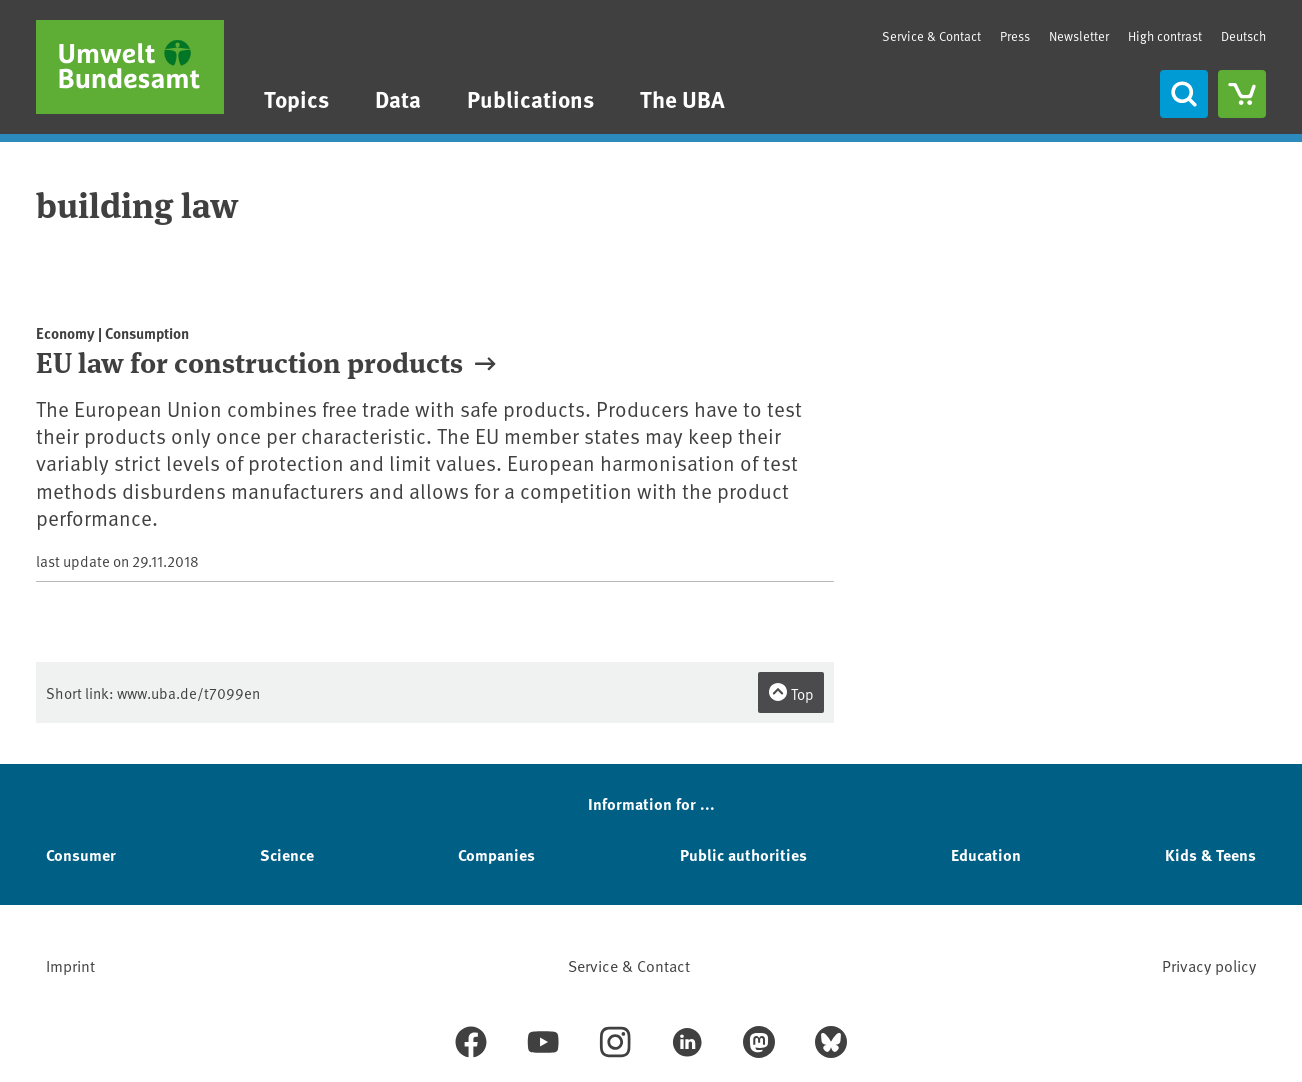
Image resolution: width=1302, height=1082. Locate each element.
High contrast (1165, 36)
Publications (530, 98)
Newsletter (1079, 36)
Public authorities (743, 854)
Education (986, 854)
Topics (296, 98)
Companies (496, 854)
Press (1015, 36)
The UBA (682, 98)
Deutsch (1243, 36)
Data (398, 98)
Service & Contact (931, 36)
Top (791, 693)
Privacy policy (1209, 965)
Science (287, 854)
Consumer (81, 854)
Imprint (70, 965)
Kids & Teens (1210, 854)
